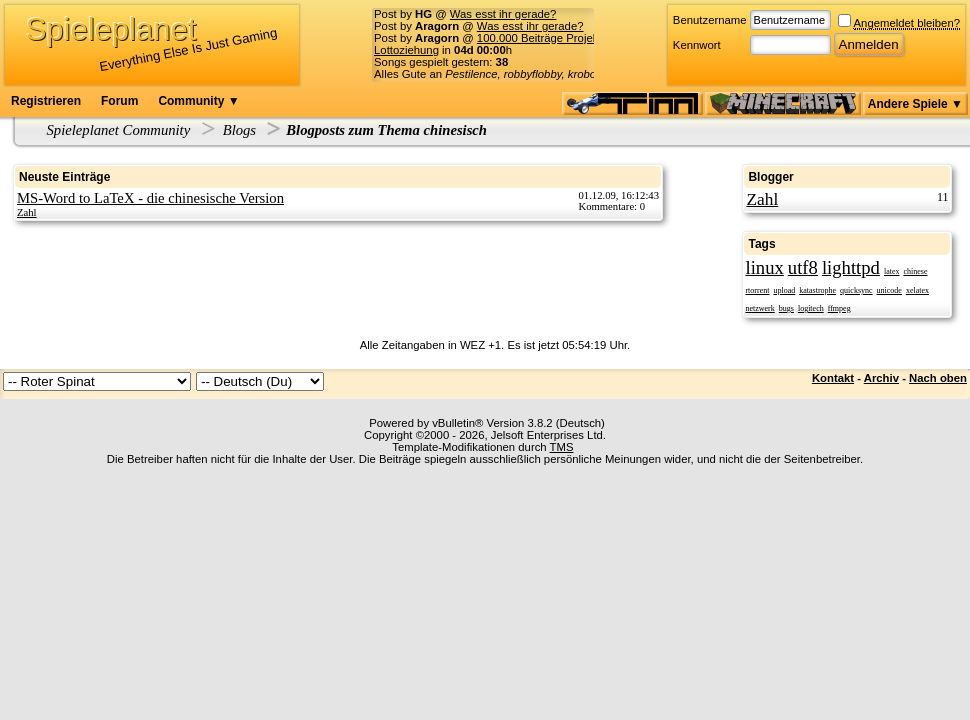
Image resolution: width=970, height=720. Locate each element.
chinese (915, 271)
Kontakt (833, 378)
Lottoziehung (406, 50)
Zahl (27, 212)
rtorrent (757, 290)
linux (764, 267)
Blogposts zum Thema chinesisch (386, 130)
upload (784, 290)
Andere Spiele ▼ (915, 104)
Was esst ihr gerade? (503, 14)
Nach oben (938, 378)
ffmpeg (839, 308)
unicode (889, 290)
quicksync (856, 290)
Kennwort (697, 45)
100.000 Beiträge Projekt (539, 38)
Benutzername (710, 20)
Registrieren (46, 101)
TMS (562, 447)
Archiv (881, 378)
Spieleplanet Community (119, 130)
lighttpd (851, 267)
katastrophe (817, 290)
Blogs (239, 130)
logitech (811, 308)
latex (892, 271)
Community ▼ (198, 101)
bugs (786, 308)
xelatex (917, 290)
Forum (119, 101)
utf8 (803, 267)
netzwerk (759, 308)
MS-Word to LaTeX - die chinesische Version (150, 198)
